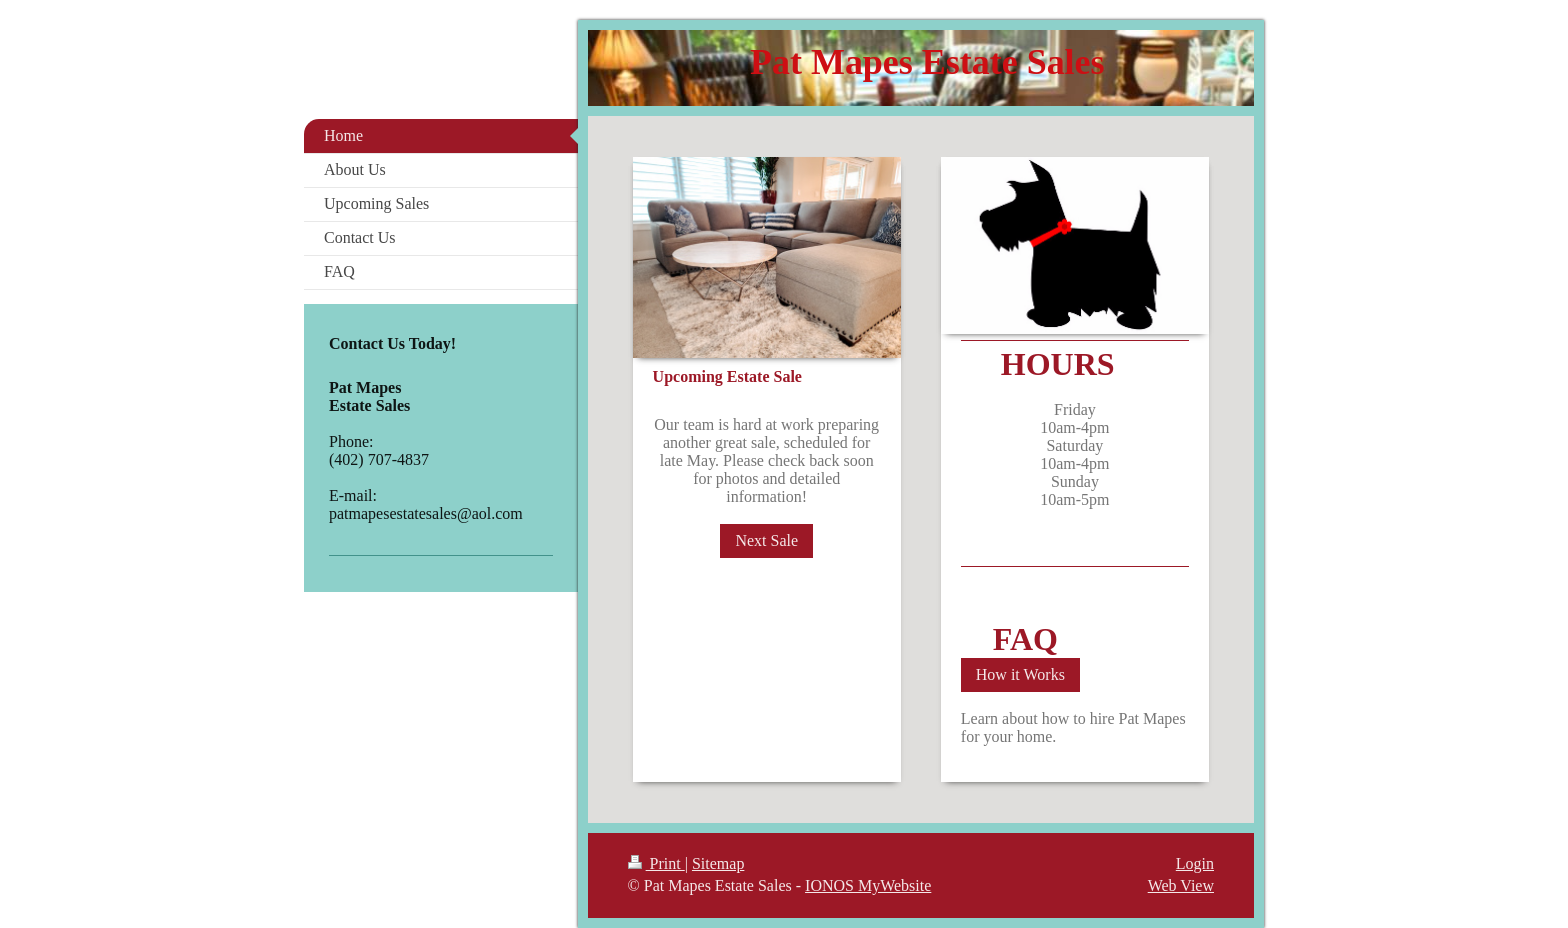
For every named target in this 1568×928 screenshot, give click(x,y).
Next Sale (766, 540)
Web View (1181, 885)
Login (1195, 863)
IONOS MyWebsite (868, 885)
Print (656, 863)
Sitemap (718, 863)
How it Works (1020, 674)
